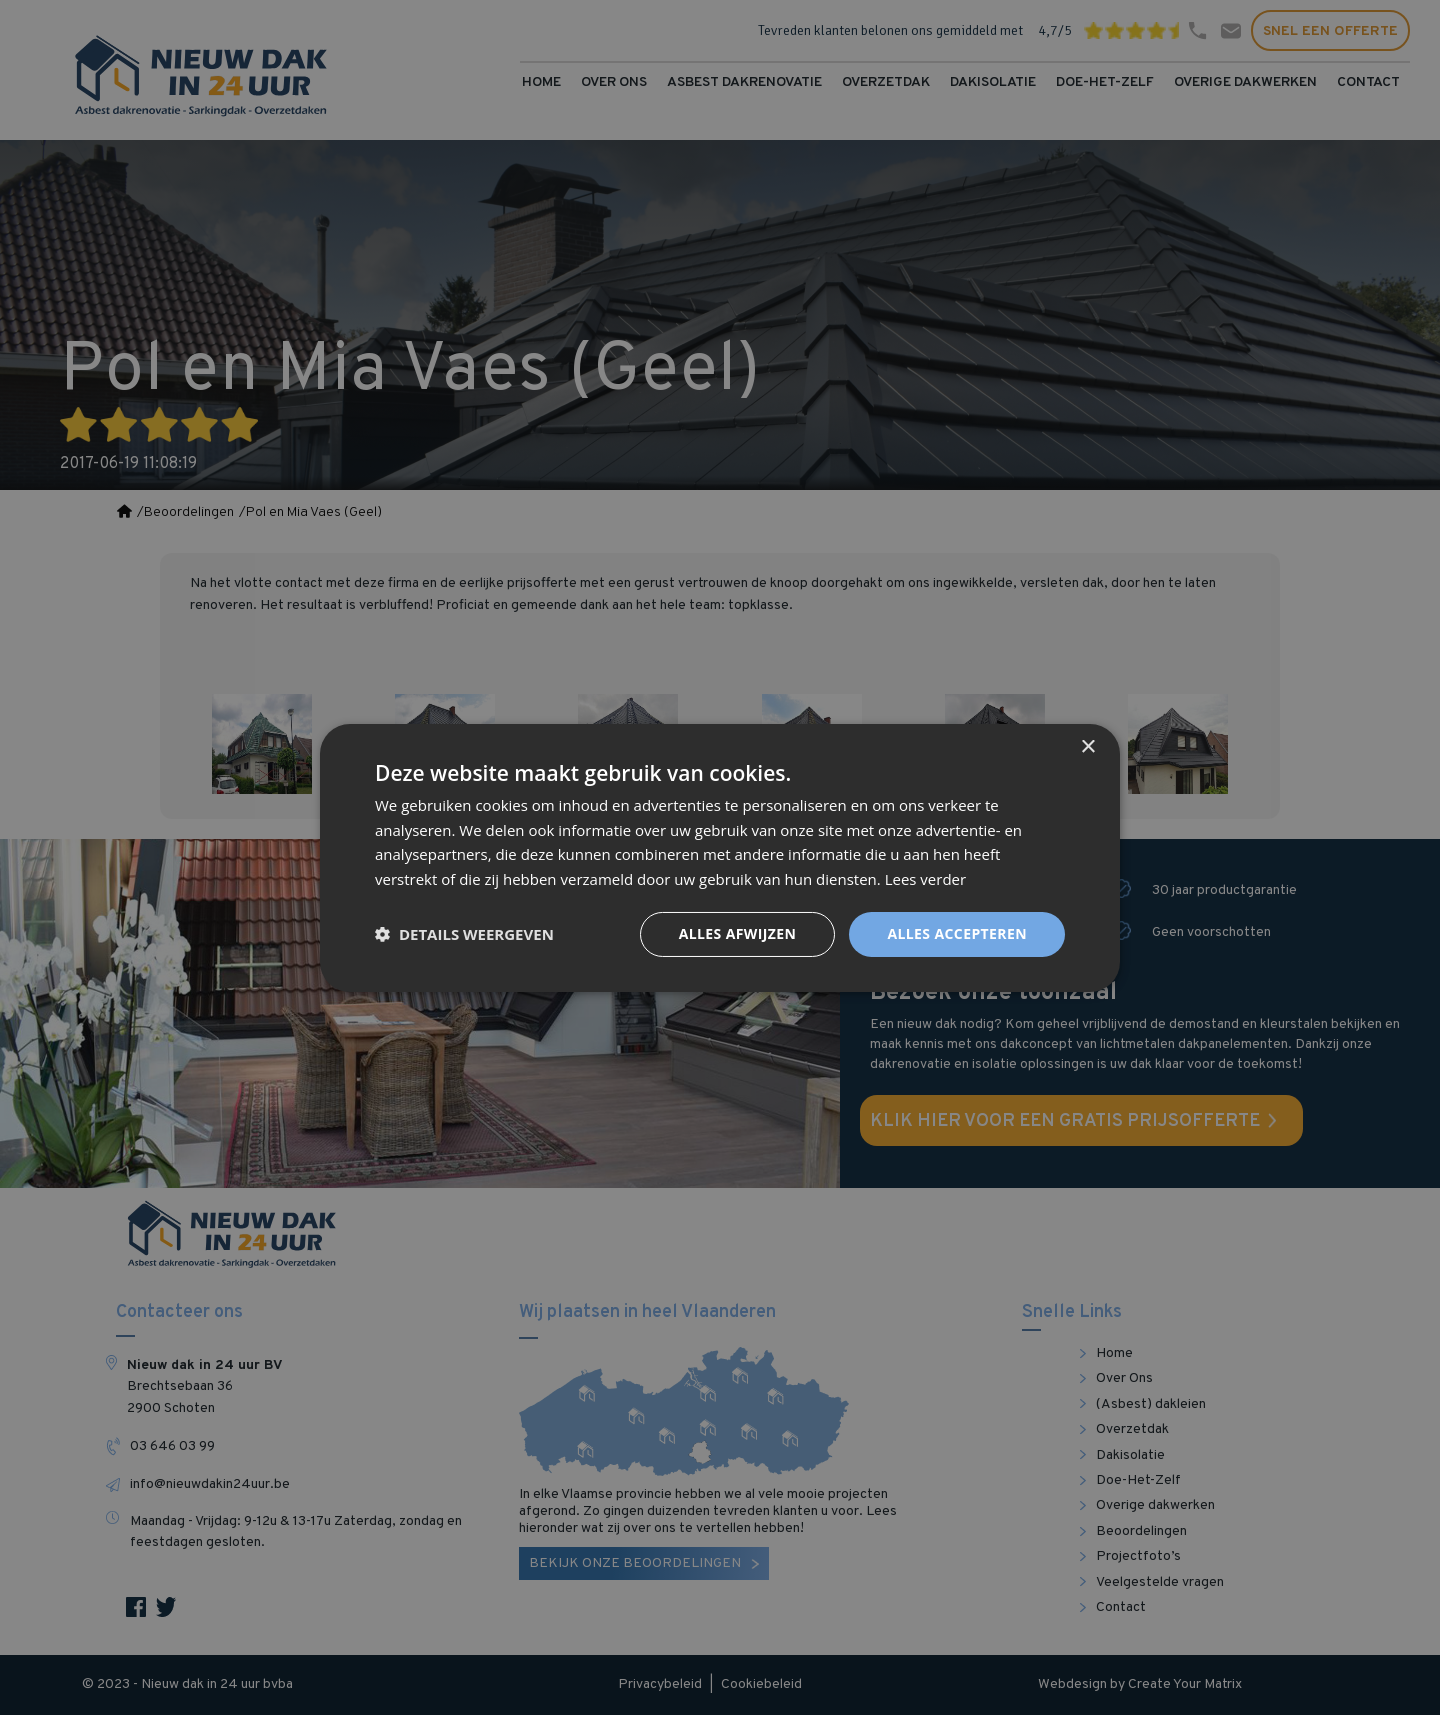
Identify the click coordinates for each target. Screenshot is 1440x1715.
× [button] (1087, 746)
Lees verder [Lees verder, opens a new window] (926, 879)
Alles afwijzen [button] (738, 933)
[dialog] (720, 857)
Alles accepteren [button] (957, 933)
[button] (464, 934)
